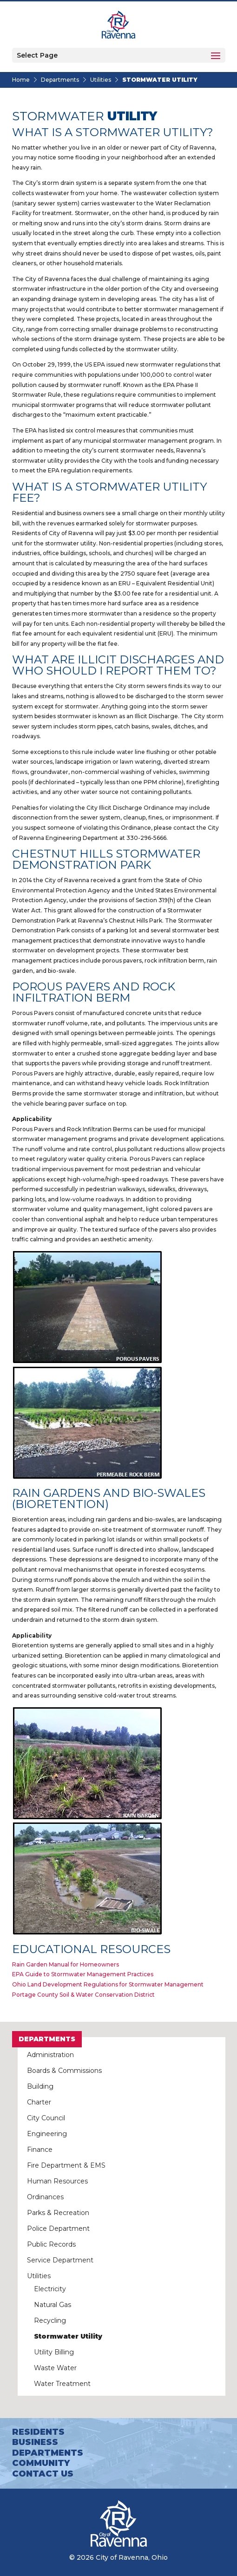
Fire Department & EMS (66, 2165)
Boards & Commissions (64, 2070)
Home (21, 79)
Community (41, 2463)
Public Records (51, 2244)
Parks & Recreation (58, 2213)
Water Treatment (62, 2383)
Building (40, 2086)
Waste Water (55, 2368)
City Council (46, 2118)
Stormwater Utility (68, 2336)
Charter (39, 2102)
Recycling (50, 2320)
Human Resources (57, 2181)
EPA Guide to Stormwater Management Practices (82, 1974)
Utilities (100, 79)
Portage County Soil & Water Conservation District (83, 1994)
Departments (60, 79)
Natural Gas (52, 2305)
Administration (50, 2055)
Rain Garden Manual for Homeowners (65, 1964)
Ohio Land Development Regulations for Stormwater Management (108, 1984)
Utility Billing (54, 2352)
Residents (38, 2432)
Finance (40, 2149)
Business (35, 2442)
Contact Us (42, 2474)
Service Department (60, 2260)
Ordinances (45, 2197)
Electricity (50, 2289)
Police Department (58, 2228)
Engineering (47, 2134)
